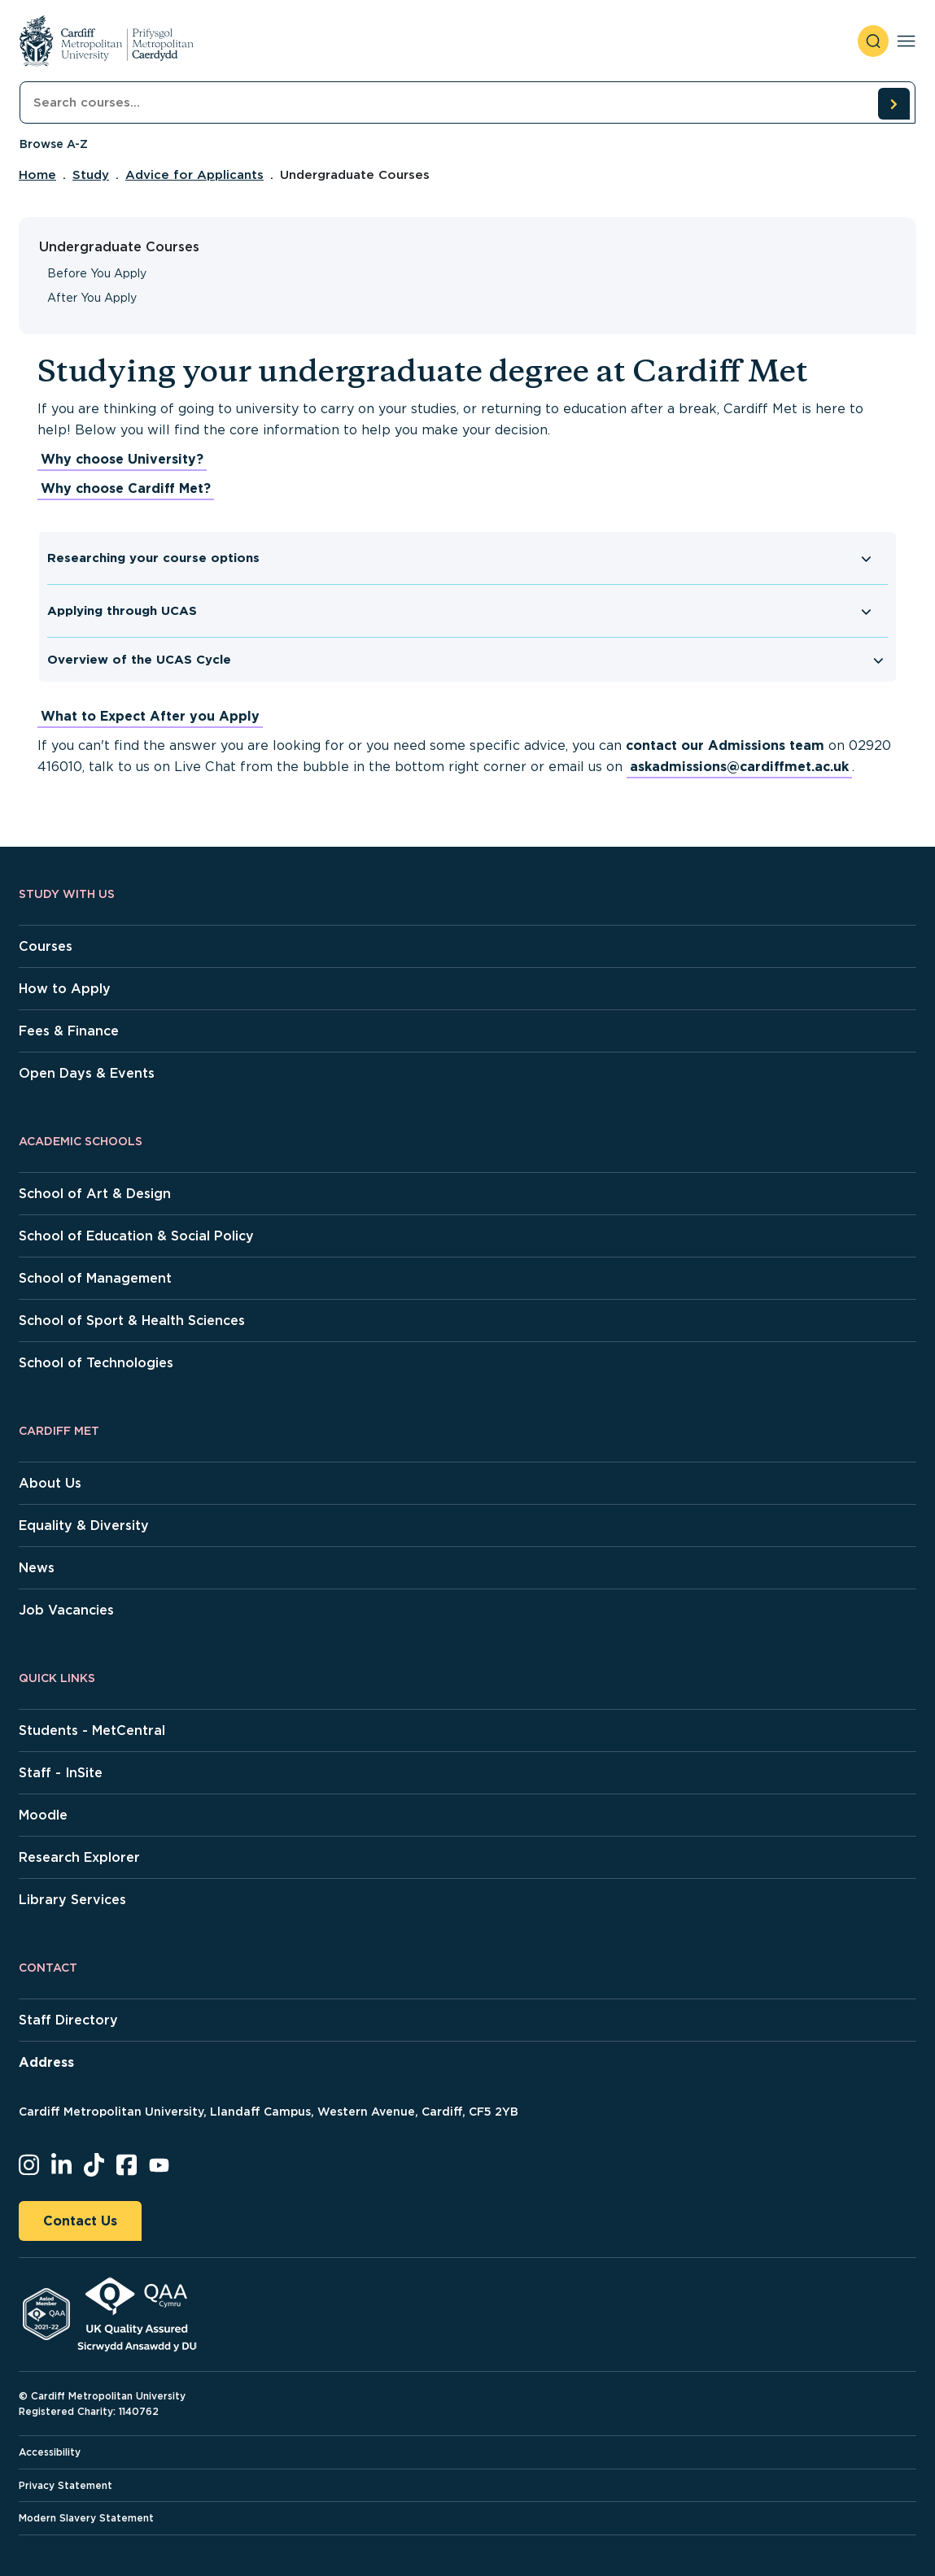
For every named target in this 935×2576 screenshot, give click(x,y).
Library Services (72, 1899)
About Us (50, 1483)
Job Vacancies (66, 1610)
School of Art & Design (95, 1193)
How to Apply (65, 988)
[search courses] (893, 103)
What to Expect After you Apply (150, 716)
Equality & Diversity (84, 1525)
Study (90, 175)
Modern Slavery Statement (86, 2518)
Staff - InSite (61, 1773)
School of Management (95, 1278)
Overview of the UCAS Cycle (139, 659)
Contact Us (80, 2221)
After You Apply (92, 297)
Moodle (43, 1815)
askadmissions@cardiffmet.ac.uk (739, 766)
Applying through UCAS (122, 611)
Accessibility (50, 2452)
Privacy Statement (65, 2485)
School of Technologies (96, 1363)
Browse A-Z (54, 143)
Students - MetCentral (92, 1730)
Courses (45, 946)
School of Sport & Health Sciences (132, 1320)
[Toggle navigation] (906, 41)
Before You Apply (96, 273)
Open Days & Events (87, 1073)
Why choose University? (122, 459)
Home (37, 175)
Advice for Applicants (194, 175)
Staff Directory (68, 2020)
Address (46, 2062)
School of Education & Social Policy (136, 1236)
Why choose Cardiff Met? (126, 488)
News (37, 1568)
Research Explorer (79, 1857)
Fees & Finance (69, 1031)
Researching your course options (153, 558)
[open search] (873, 41)
